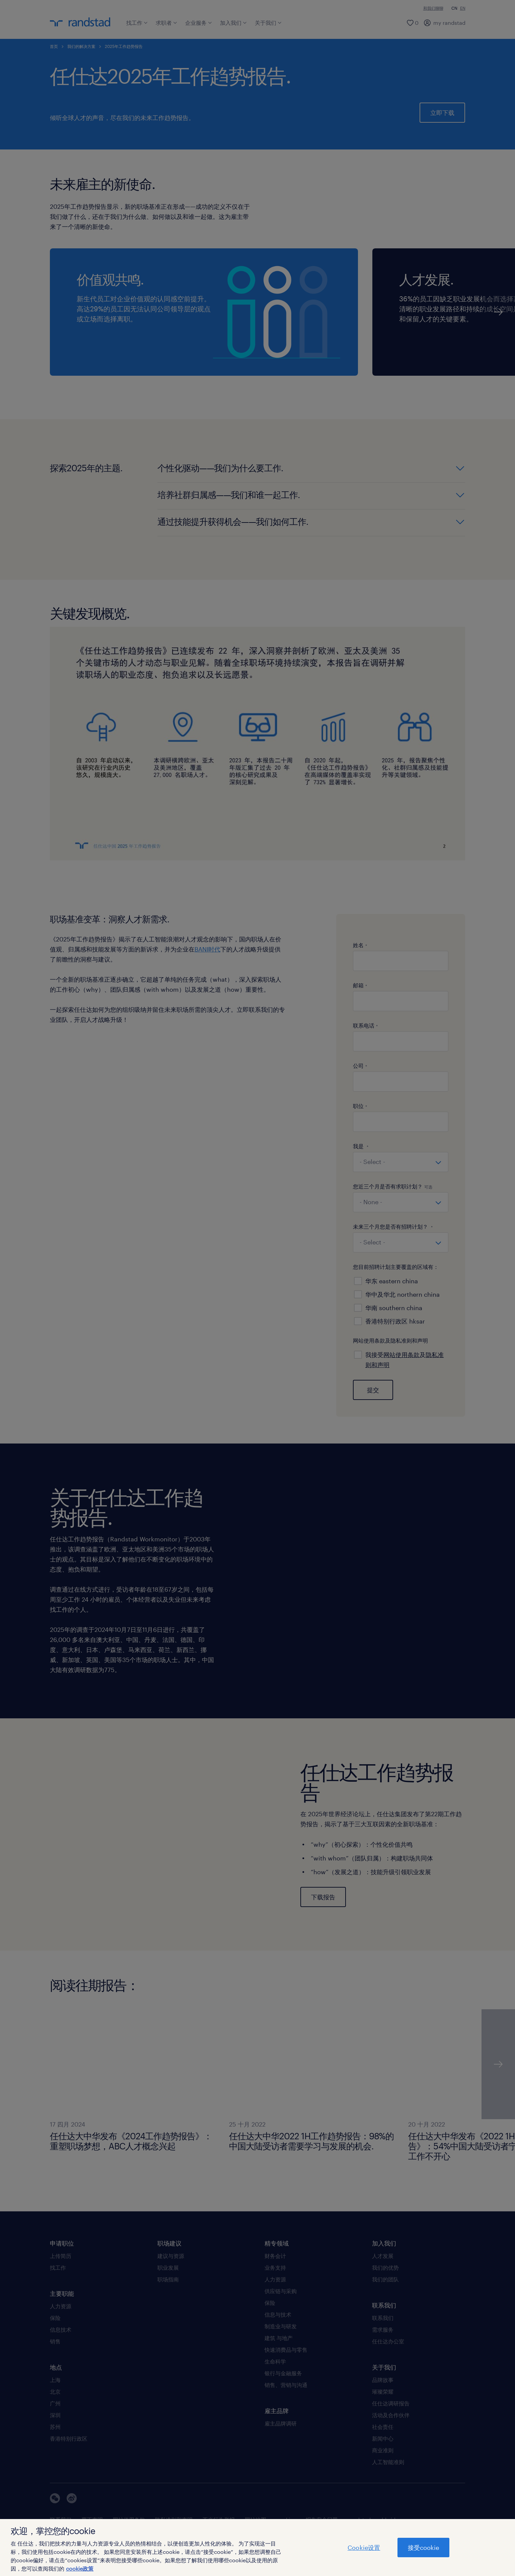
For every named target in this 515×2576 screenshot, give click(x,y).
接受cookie (423, 2547)
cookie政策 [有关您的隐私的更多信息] (79, 2568)
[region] (257, 2547)
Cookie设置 (364, 2547)
